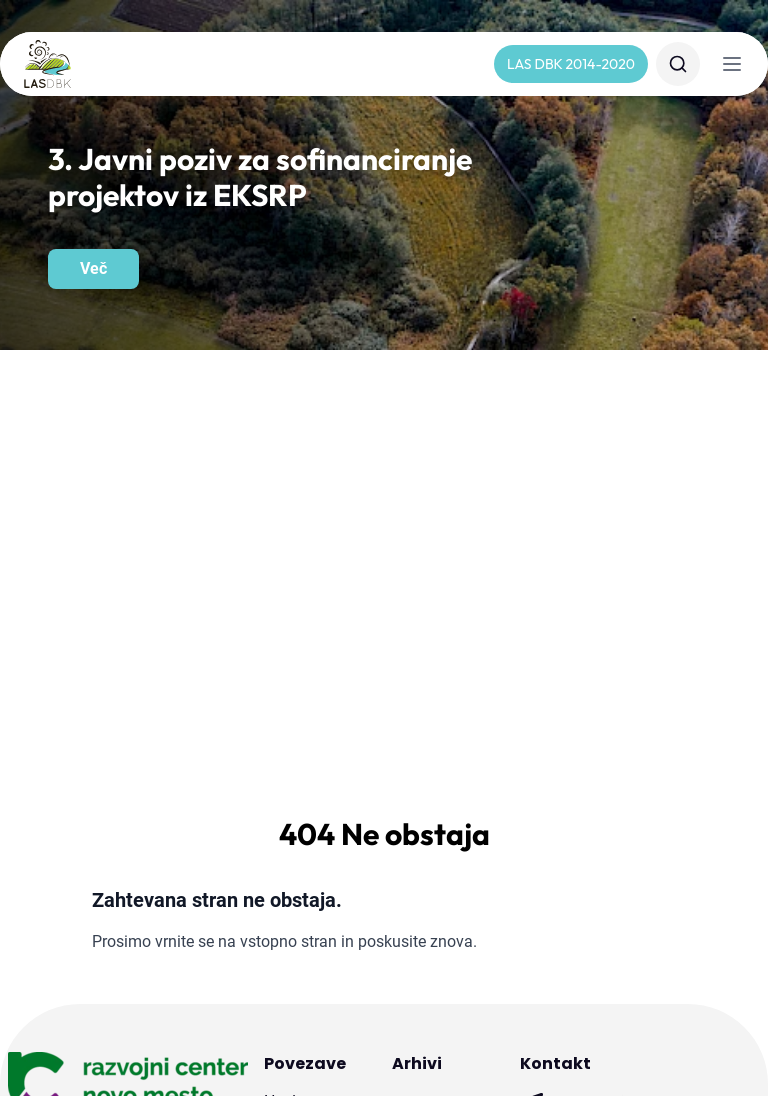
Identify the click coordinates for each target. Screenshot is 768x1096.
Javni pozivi (305, 778)
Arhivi (417, 645)
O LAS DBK (304, 714)
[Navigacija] (732, 64)
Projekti (291, 866)
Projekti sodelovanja (306, 910)
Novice (288, 682)
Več (93, 268)
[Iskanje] (678, 64)
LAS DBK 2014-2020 (571, 64)
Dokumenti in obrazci (310, 822)
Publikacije (301, 954)
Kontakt (292, 746)
